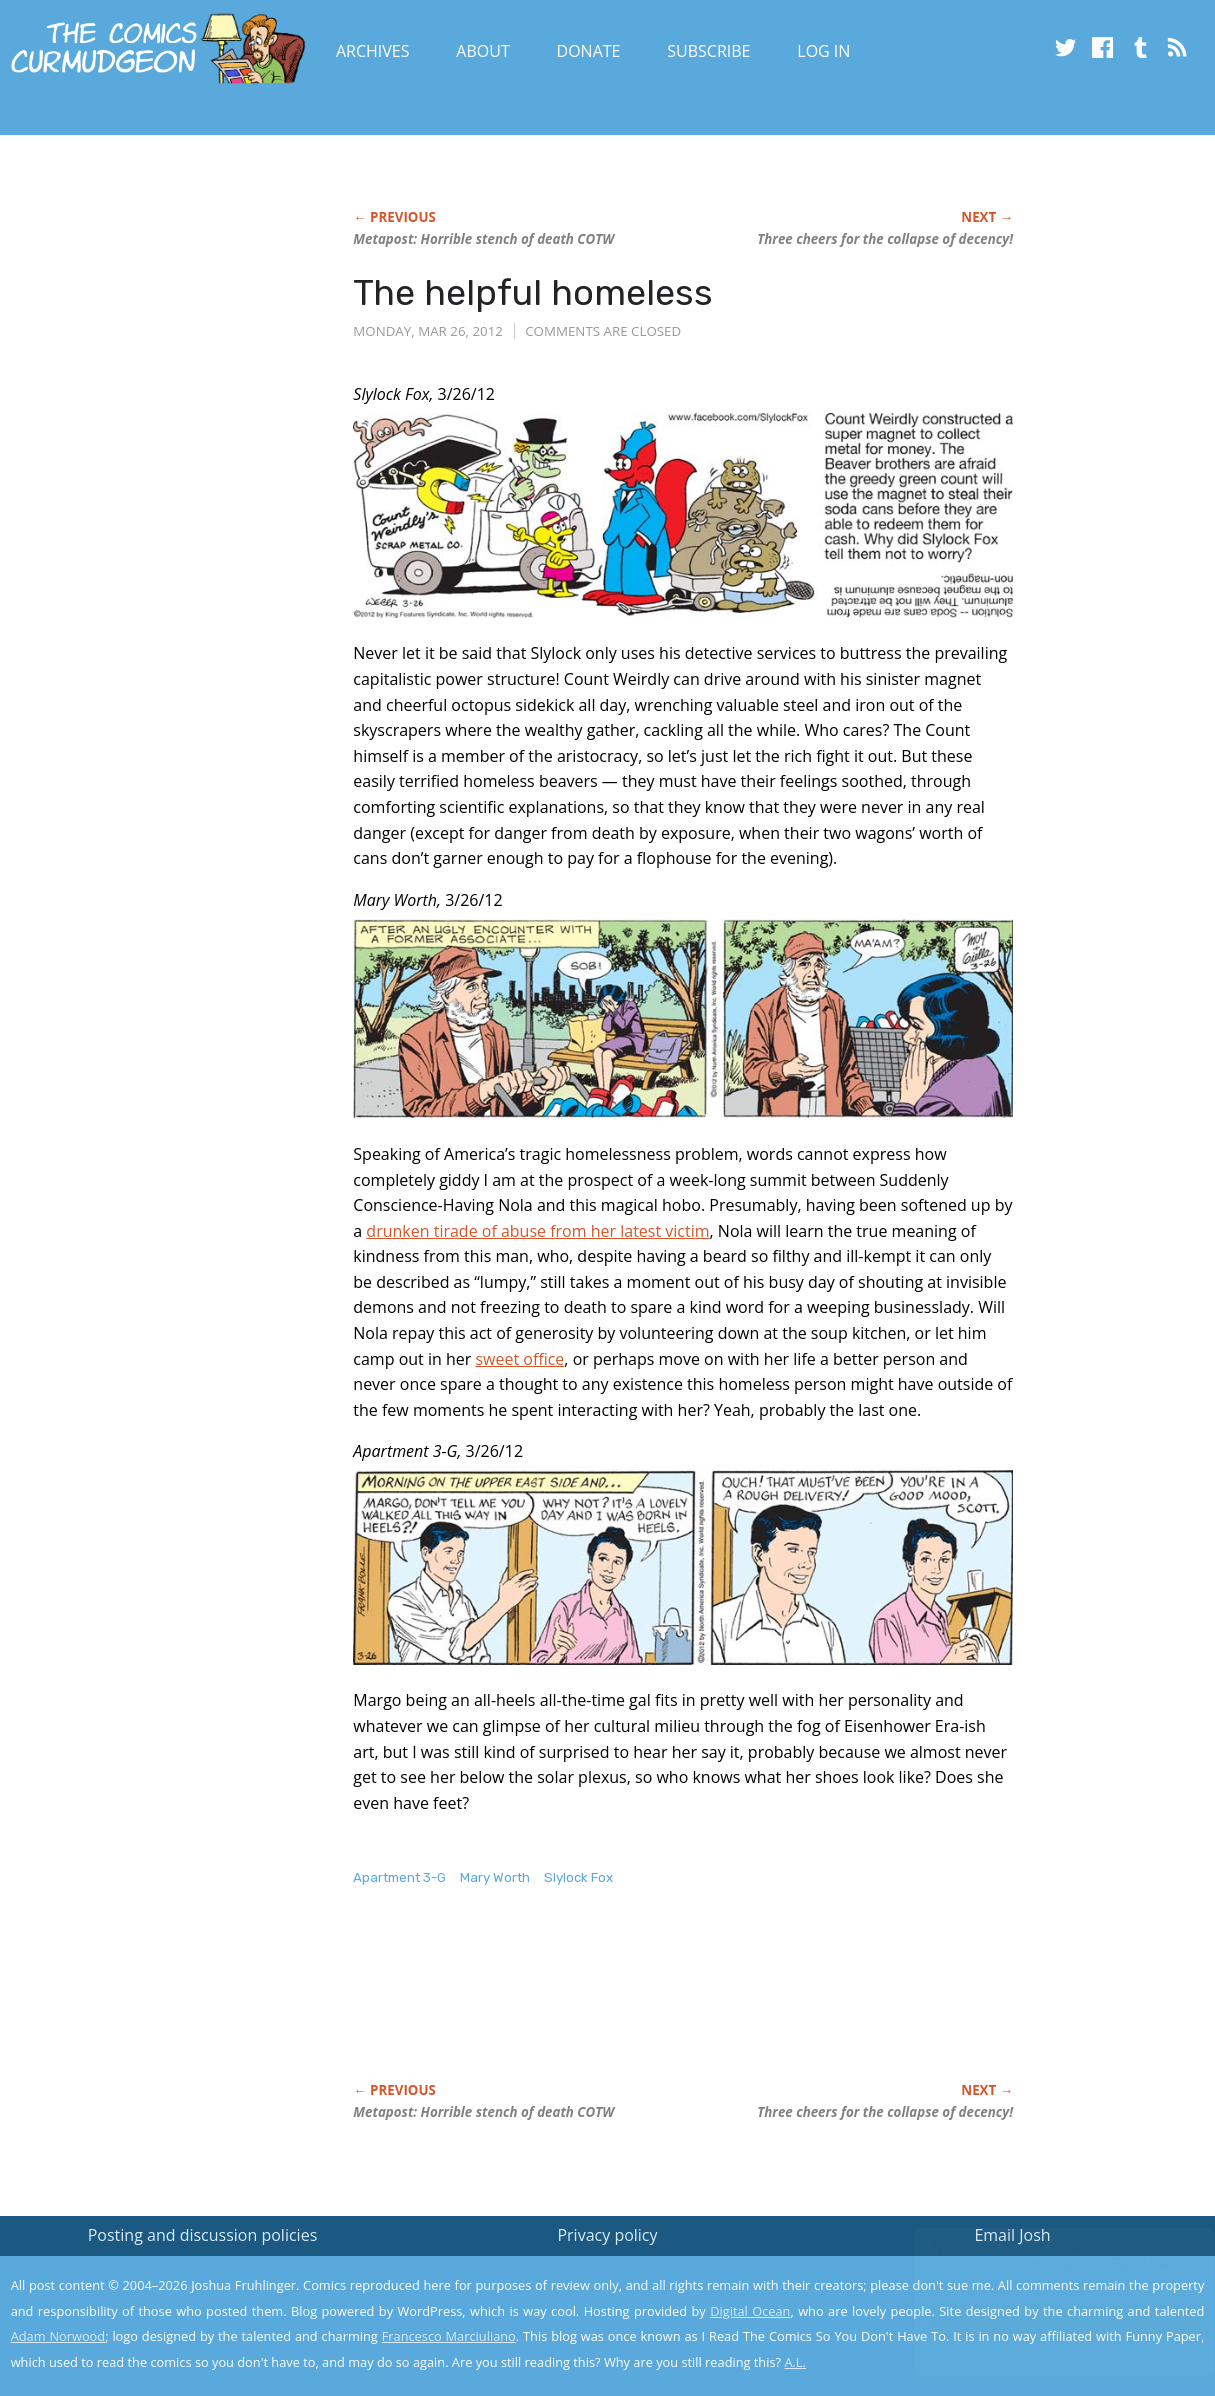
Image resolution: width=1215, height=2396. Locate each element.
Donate (589, 51)
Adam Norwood (58, 2336)
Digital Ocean (750, 2311)
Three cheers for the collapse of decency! (885, 239)
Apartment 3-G (399, 1877)
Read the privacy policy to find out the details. (1036, 2271)
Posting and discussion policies (203, 2235)
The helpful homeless (533, 292)
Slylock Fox (578, 1877)
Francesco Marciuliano (449, 2336)
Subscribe (708, 51)
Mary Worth (495, 1877)
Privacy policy (607, 2235)
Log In (823, 51)
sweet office (519, 1359)
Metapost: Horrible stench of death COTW (483, 239)
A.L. (795, 2362)
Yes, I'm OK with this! (1045, 2321)
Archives (373, 51)
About (482, 51)
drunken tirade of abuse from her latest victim (537, 1231)
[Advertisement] (717, 2005)
